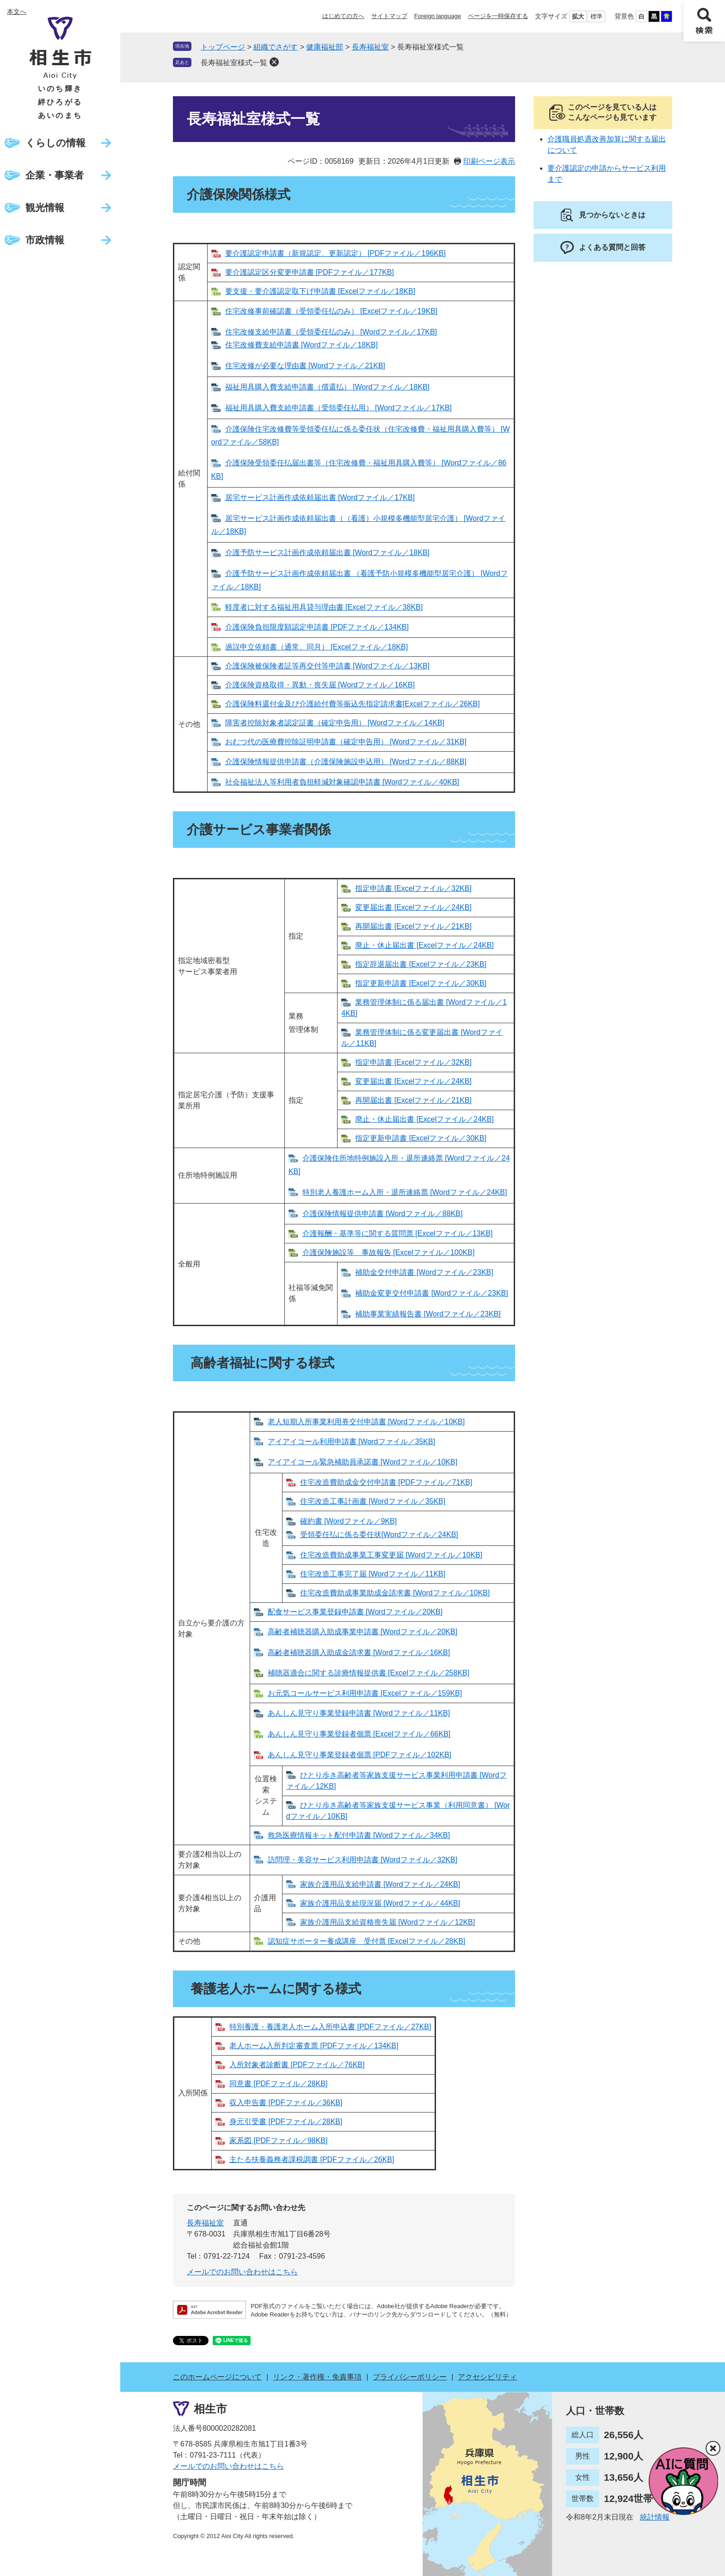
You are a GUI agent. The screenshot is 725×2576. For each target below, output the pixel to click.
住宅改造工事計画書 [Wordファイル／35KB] (372, 1501)
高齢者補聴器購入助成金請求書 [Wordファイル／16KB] (359, 1652)
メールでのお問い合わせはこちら (242, 2272)
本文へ (16, 11)
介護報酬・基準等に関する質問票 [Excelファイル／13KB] (397, 1233)
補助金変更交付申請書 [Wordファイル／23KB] (431, 1293)
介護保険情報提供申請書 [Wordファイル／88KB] (382, 1213)
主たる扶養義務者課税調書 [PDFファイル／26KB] (311, 2159)
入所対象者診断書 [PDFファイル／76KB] (296, 2065)
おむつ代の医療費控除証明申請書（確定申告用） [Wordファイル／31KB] (346, 742)
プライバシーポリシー (410, 2377)
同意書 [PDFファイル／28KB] (278, 2084)
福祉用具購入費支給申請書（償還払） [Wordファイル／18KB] (327, 387)
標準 (596, 16)
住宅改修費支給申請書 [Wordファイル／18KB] (301, 345)
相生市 (210, 2409)
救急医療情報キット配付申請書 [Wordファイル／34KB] (359, 1835)
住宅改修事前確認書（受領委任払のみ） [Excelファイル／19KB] (331, 311)
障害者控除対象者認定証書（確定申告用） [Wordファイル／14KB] (334, 723)
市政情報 (44, 240)
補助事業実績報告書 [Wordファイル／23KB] (427, 1314)
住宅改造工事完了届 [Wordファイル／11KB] (372, 1574)
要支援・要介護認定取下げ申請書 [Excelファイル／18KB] (320, 291)
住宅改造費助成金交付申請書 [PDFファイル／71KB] (386, 1482)
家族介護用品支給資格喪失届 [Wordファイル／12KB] (387, 1922)
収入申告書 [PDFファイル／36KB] (285, 2103)
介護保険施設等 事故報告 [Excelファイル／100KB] (388, 1252)
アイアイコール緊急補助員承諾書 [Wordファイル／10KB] (362, 1462)
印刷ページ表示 (489, 161)
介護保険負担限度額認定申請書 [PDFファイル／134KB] (317, 627)
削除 (274, 62)
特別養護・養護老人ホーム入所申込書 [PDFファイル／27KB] (330, 2027)
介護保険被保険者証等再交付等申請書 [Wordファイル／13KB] (327, 666)
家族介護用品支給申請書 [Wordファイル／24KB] (380, 1884)
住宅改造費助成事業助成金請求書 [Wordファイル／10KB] (395, 1593)
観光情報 (44, 207)
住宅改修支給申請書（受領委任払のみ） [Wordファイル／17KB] (331, 332)
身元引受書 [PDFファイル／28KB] (285, 2121)
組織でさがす (275, 47)
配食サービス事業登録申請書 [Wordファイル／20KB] (355, 1612)
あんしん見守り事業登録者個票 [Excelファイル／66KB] (359, 1734)
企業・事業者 (54, 175)
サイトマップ (389, 15)
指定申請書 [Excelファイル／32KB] (413, 888)
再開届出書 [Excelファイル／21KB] (413, 926)
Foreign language (437, 15)
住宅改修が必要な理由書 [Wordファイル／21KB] (305, 366)
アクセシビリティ (487, 2377)
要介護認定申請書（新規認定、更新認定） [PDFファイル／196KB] (335, 253)
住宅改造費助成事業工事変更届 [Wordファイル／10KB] (391, 1555)
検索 (704, 21)
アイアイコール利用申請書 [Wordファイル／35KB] (351, 1442)
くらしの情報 (55, 142)
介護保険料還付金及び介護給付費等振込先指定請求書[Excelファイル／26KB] (352, 704)
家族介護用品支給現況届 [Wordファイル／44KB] (380, 1903)
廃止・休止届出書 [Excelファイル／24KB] (424, 945)
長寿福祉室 (370, 47)
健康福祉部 (324, 47)
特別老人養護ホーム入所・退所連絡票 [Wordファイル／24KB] (404, 1192)
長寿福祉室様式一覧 (234, 63)
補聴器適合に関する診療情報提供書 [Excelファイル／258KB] (369, 1673)
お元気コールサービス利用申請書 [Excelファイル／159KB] (365, 1693)
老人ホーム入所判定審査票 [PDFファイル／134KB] (313, 2046)
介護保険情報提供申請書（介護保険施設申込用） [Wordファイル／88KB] (346, 762)
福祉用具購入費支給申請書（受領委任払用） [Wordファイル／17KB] (338, 408)
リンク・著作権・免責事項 (317, 2377)
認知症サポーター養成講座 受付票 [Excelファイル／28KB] (367, 1941)
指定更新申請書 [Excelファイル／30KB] (420, 983)
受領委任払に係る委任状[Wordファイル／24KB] (379, 1534)
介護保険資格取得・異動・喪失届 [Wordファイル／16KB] (320, 685)
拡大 (578, 16)
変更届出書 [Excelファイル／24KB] (413, 907)
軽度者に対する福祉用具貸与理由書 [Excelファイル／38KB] (324, 607)
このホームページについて (217, 2377)
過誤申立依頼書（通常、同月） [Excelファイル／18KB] (316, 647)
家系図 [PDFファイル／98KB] (278, 2140)
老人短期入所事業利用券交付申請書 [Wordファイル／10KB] (366, 1422)
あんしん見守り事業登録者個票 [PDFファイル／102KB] (359, 1755)
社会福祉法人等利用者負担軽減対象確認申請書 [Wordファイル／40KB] (342, 782)
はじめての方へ (343, 15)
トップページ (223, 47)
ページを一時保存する (498, 15)
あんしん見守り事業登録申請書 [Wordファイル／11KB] (359, 1713)
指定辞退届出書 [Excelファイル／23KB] (420, 964)
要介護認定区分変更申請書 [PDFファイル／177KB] (309, 272)
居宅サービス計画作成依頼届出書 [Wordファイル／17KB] (320, 497)
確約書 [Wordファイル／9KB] (348, 1521)
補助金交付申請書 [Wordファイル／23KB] (424, 1272)
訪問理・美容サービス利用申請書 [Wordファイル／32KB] (362, 1860)
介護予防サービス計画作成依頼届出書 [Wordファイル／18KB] (327, 552)
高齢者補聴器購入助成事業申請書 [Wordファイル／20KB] (362, 1632)
